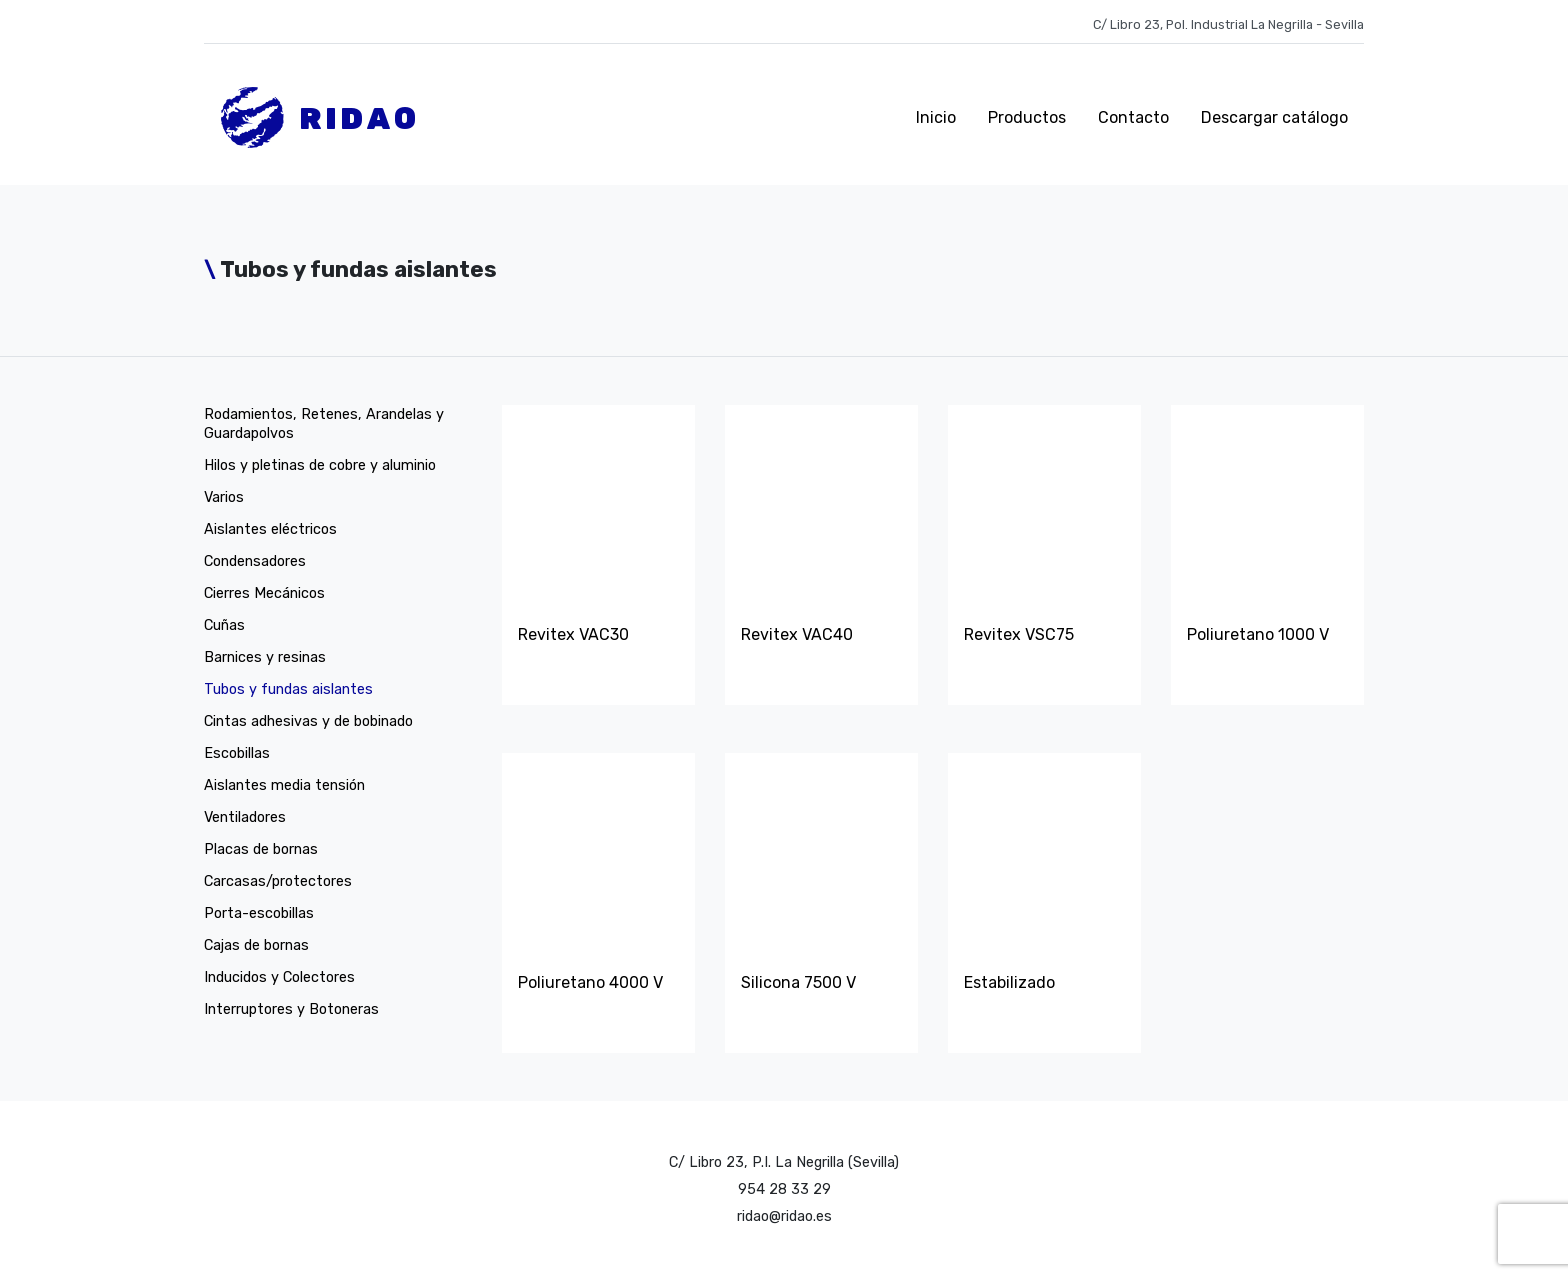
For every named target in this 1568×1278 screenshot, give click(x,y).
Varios (224, 497)
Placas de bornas (261, 849)
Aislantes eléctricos (270, 529)
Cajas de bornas (256, 945)
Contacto (1133, 117)
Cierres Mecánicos (264, 593)
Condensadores (255, 561)
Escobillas (237, 753)
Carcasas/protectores (278, 881)
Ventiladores (245, 817)
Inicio (936, 117)
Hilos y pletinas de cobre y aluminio (320, 465)
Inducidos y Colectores (279, 977)
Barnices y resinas (265, 657)
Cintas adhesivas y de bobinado (308, 721)
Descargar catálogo (1274, 117)
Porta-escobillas (259, 913)
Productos (1027, 117)
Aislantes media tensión (284, 785)
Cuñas (224, 625)
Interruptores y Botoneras (291, 1009)
